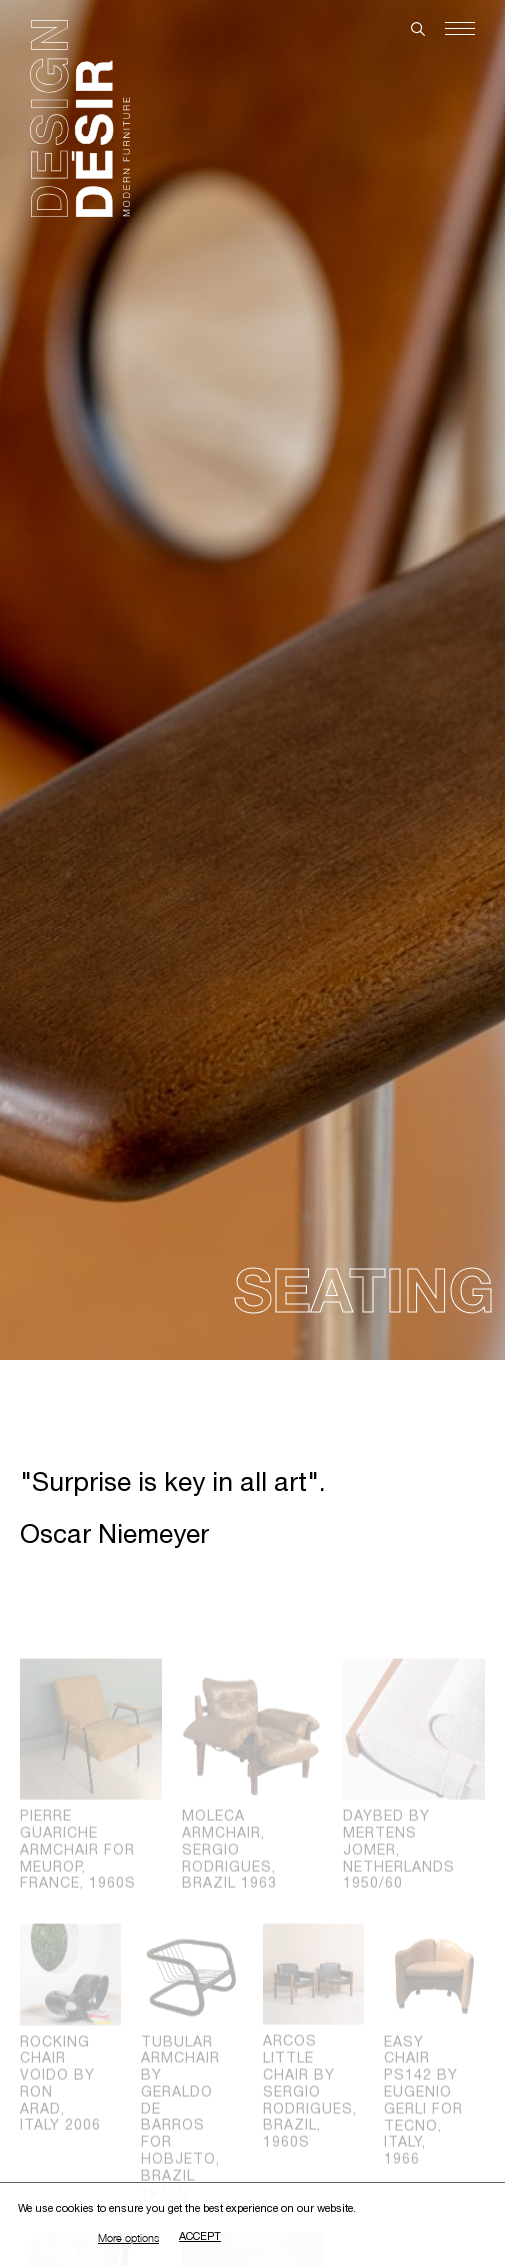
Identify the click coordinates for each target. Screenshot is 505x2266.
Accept (200, 2237)
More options (128, 2237)
